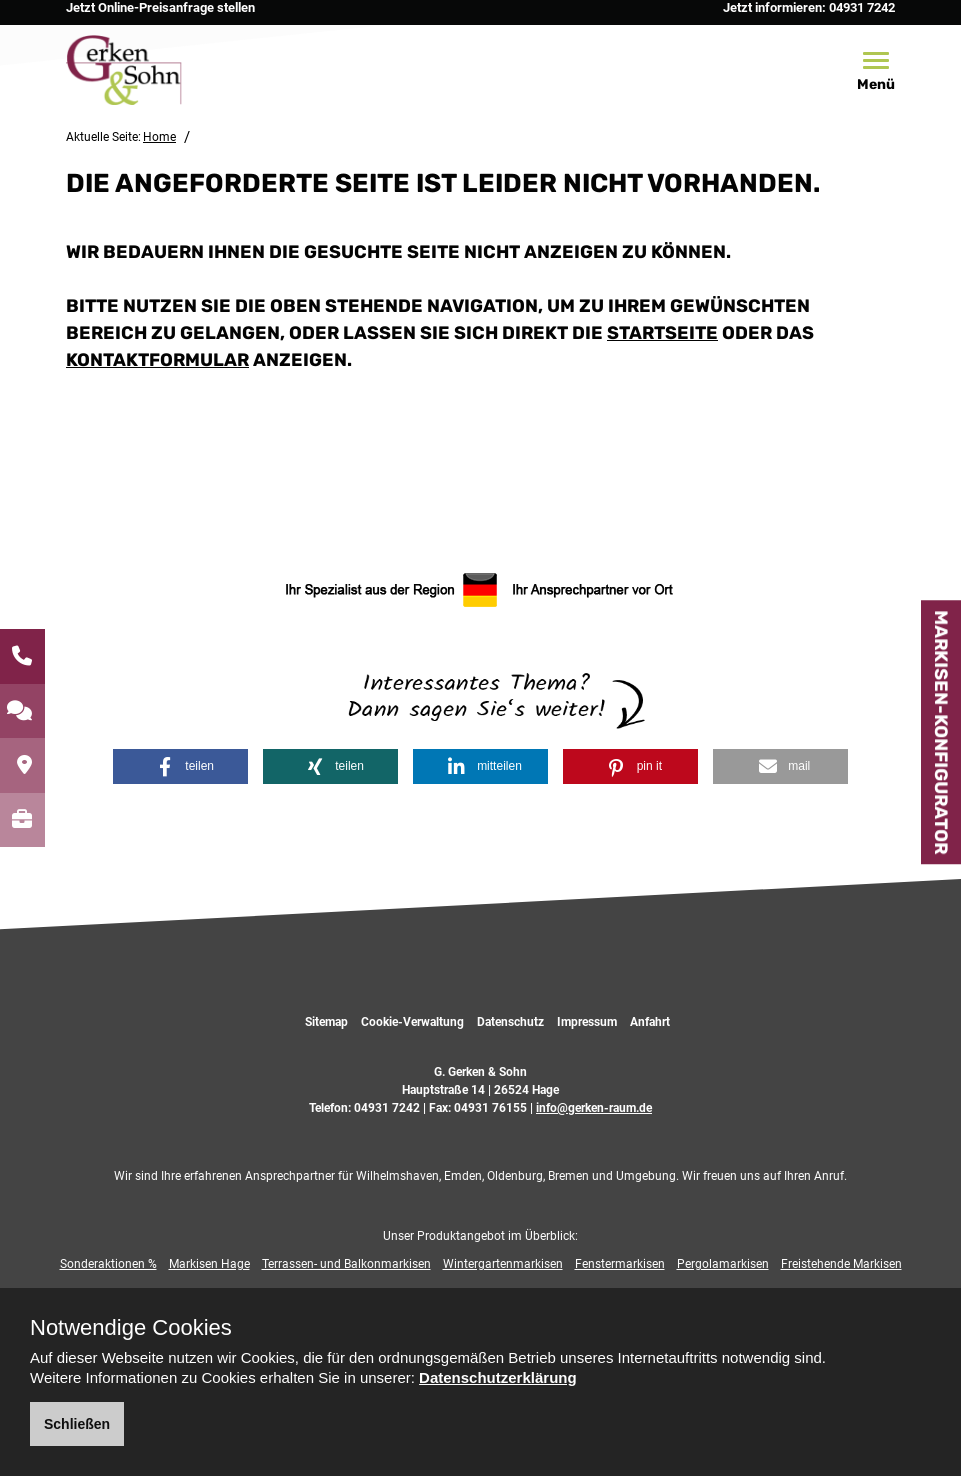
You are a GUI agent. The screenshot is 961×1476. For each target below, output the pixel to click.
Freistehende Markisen (841, 1264)
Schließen (77, 1424)
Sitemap (326, 1022)
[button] (180, 766)
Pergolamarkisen (723, 1264)
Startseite (662, 333)
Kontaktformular (157, 360)
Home (159, 137)
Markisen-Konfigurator (941, 732)
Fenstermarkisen (620, 1264)
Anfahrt (650, 1022)
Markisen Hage (209, 1264)
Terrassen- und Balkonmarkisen (346, 1264)
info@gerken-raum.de (594, 1108)
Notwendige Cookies (131, 1328)
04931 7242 (387, 1108)
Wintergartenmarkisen (503, 1264)
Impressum (587, 1022)
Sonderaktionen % (108, 1264)
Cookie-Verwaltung (412, 1022)
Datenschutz (510, 1022)
